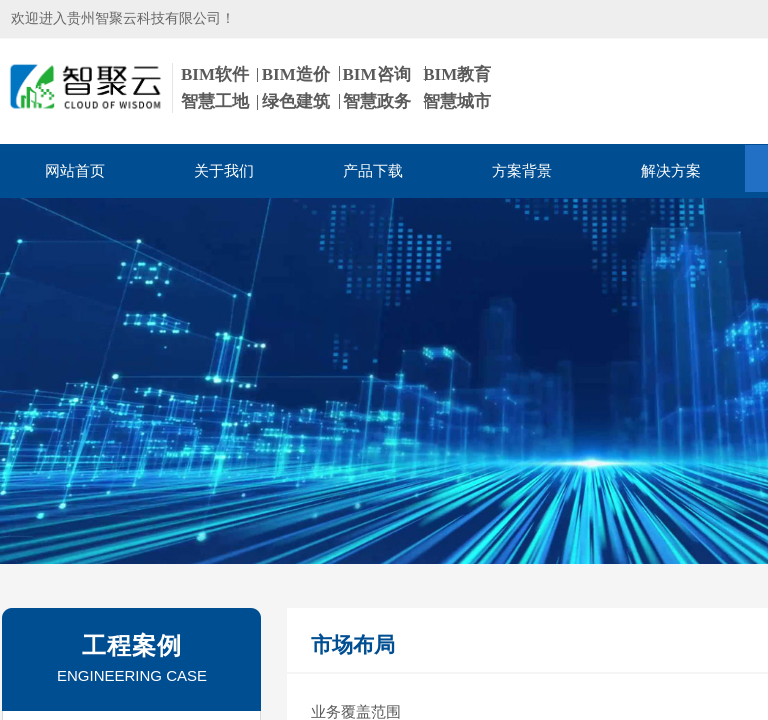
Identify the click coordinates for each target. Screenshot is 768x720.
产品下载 (373, 171)
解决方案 (671, 171)
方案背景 (522, 171)
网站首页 (75, 171)
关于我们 (224, 171)
